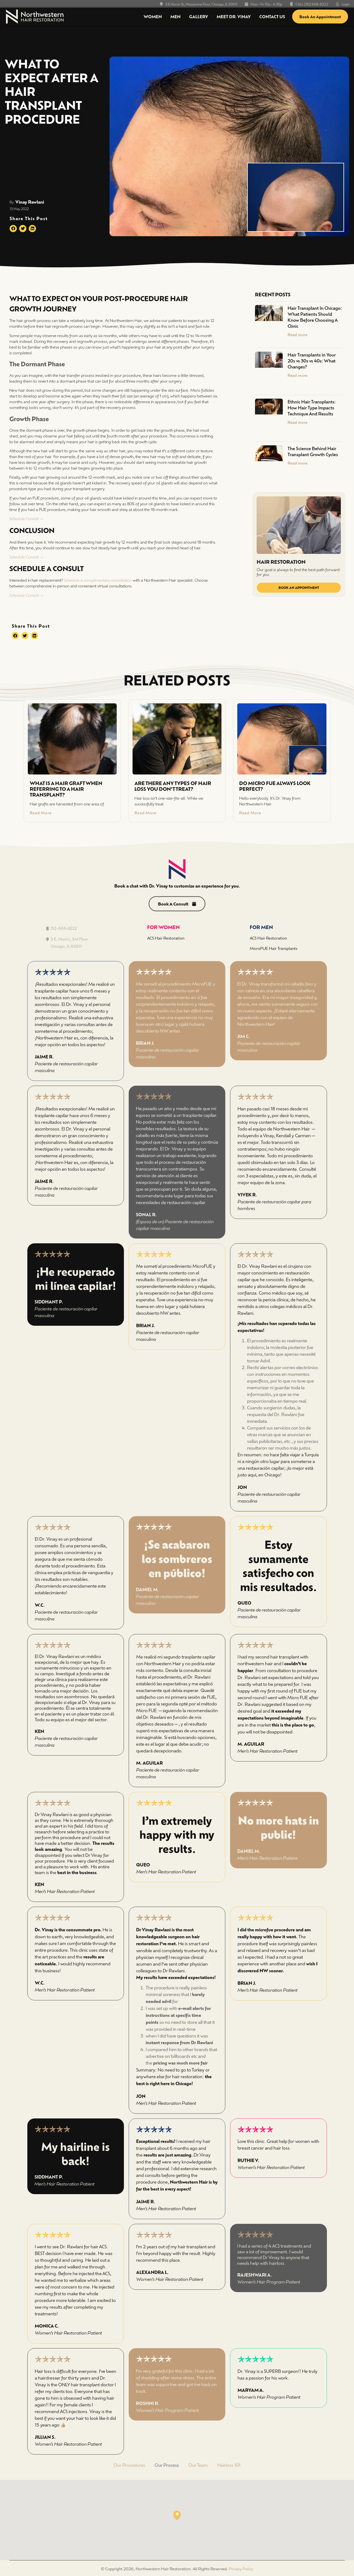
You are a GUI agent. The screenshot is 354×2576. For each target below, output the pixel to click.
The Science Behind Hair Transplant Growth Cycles (313, 451)
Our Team (198, 2465)
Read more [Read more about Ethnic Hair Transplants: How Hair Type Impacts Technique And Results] (298, 422)
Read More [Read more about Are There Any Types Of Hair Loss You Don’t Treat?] (145, 813)
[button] (13, 228)
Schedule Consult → (26, 518)
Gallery (198, 16)
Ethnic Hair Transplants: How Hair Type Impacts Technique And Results (312, 407)
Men (175, 16)
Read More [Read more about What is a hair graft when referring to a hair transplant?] (41, 813)
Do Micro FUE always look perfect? (275, 786)
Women (153, 16)
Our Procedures (129, 2465)
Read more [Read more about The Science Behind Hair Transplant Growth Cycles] (298, 462)
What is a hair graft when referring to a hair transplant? (66, 789)
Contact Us (272, 16)
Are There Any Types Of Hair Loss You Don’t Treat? (172, 786)
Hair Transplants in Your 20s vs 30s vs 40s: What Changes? (312, 360)
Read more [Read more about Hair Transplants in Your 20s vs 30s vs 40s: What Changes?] (298, 375)
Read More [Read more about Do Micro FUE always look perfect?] (250, 813)
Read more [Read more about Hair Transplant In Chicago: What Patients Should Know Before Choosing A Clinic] (298, 334)
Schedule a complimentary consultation (98, 580)
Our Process (167, 2465)
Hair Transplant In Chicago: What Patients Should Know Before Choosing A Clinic (315, 317)
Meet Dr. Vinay (234, 16)
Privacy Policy (241, 2569)
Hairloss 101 (228, 2465)
